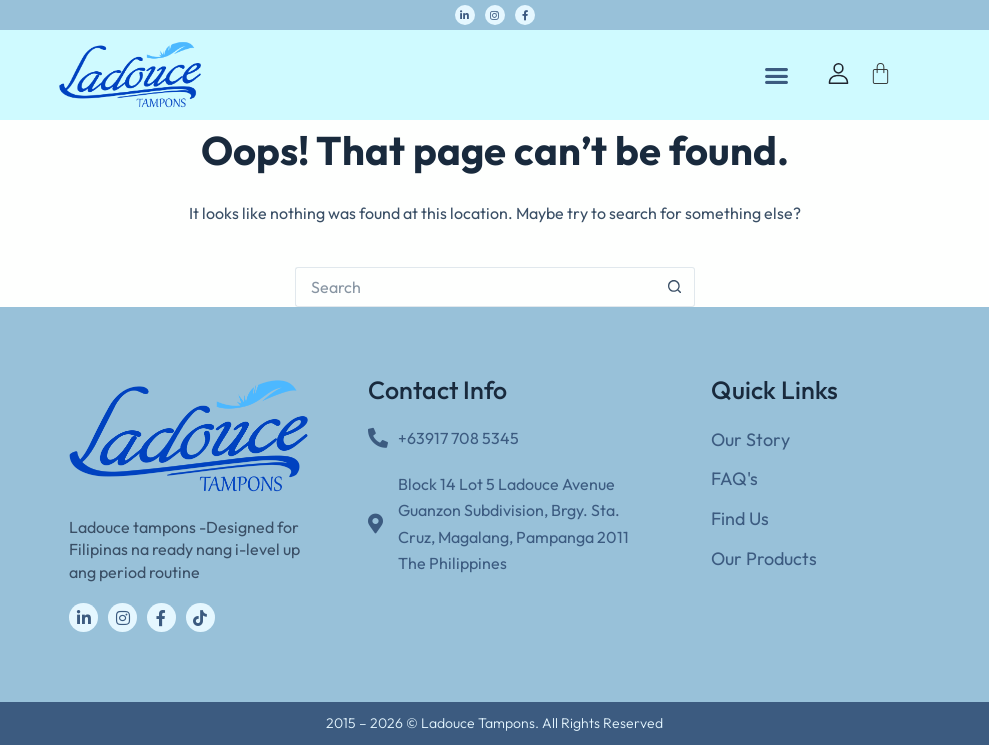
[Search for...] (475, 287)
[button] (776, 75)
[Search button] (675, 287)
